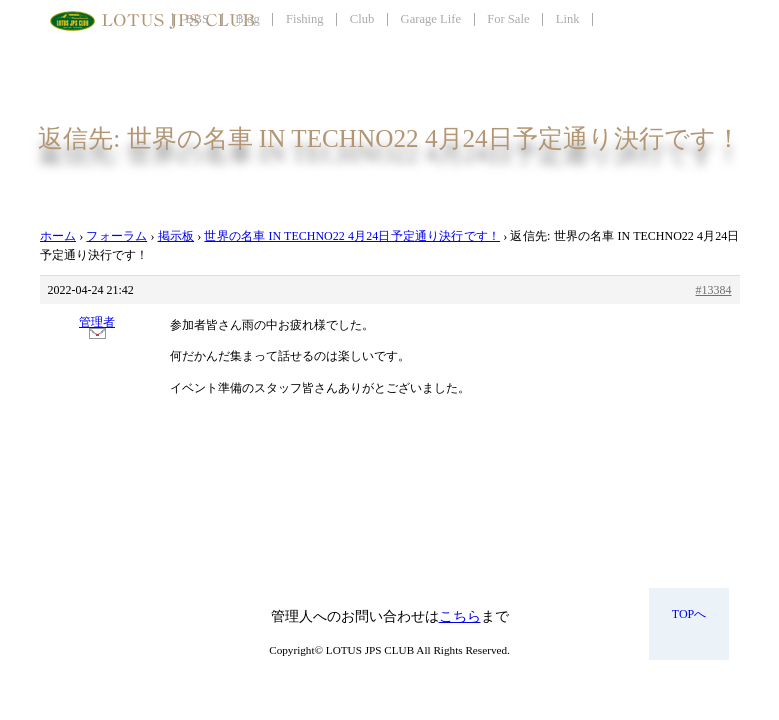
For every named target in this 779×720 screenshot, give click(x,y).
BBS (197, 19)
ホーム (58, 236)
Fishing (305, 19)
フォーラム (116, 236)
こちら (460, 616)
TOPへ (689, 614)
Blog (247, 19)
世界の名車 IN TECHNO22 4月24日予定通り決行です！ (352, 236)
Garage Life (431, 19)
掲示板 (176, 236)
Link (568, 19)
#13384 (714, 290)
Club (362, 19)
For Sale (508, 19)
